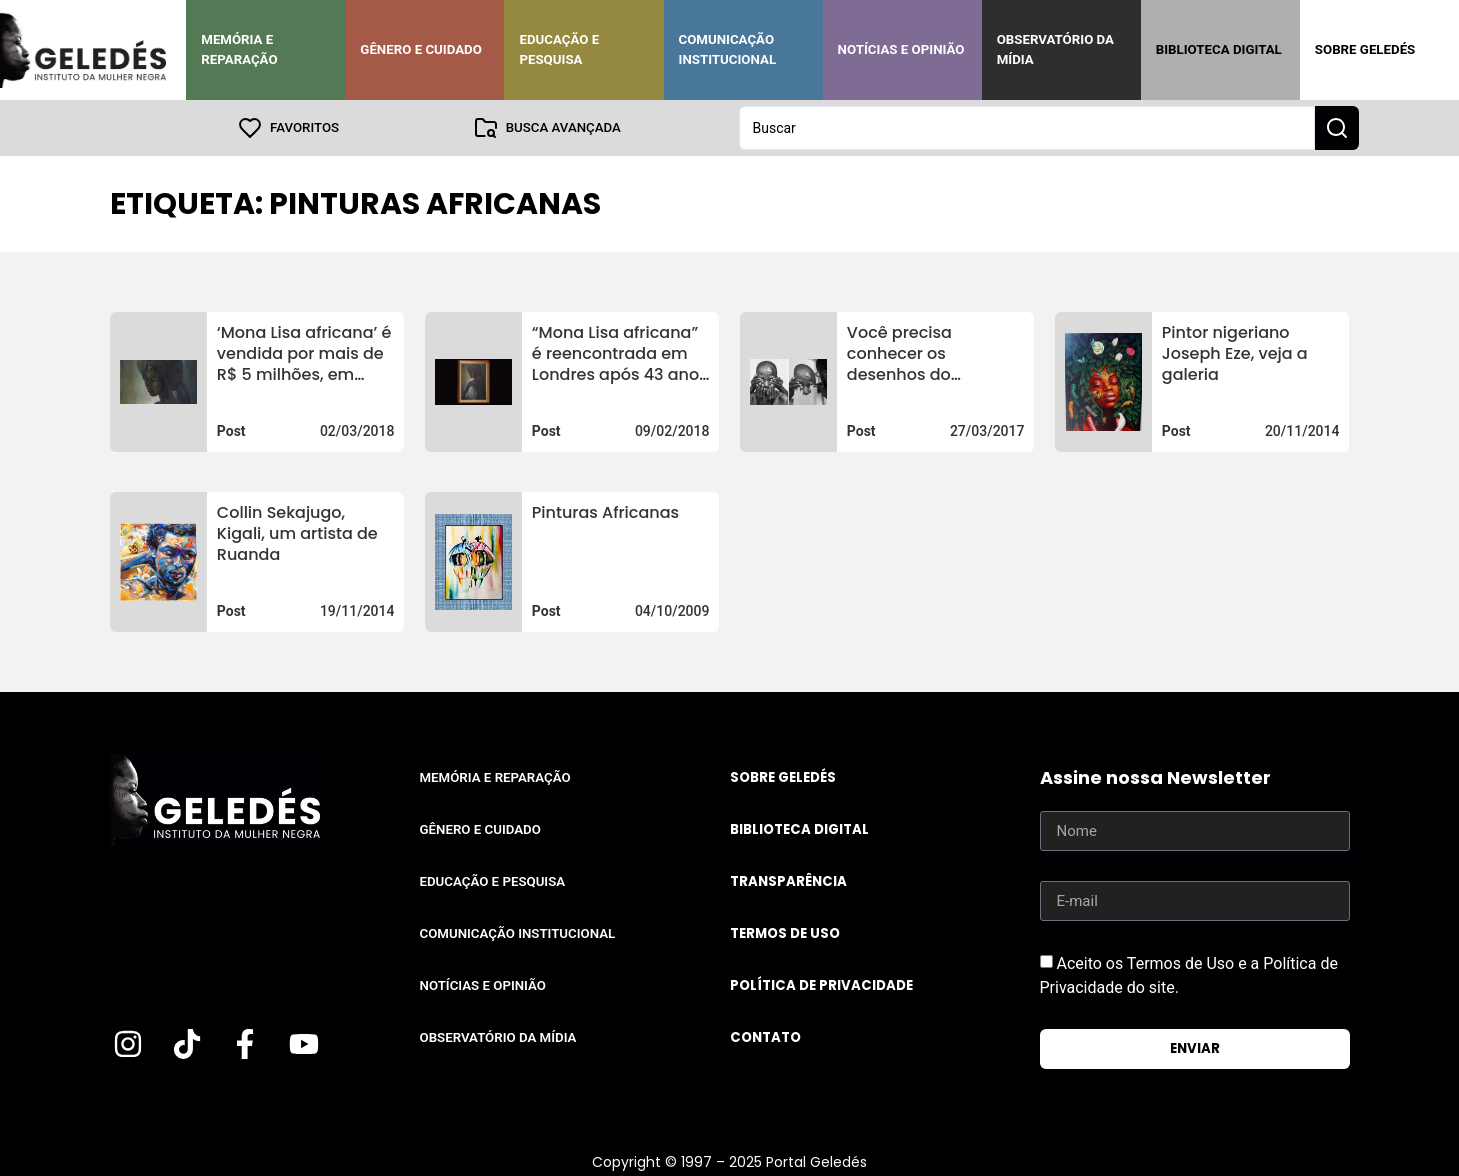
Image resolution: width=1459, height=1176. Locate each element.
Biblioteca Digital (1219, 49)
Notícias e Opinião (901, 49)
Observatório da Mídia (1055, 49)
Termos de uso (785, 933)
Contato (765, 1037)
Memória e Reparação (239, 49)
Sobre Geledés (1365, 49)
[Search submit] (1337, 128)
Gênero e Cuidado (421, 49)
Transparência (788, 881)
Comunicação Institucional (728, 49)
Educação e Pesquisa (559, 49)
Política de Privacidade (821, 985)
